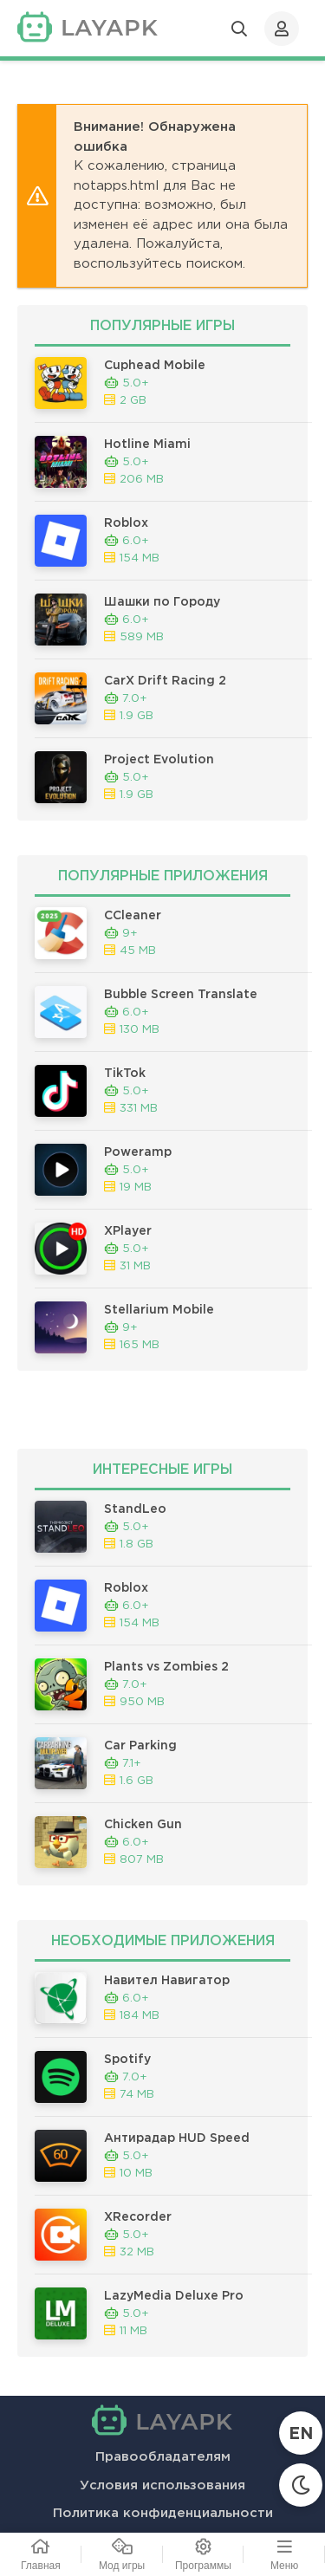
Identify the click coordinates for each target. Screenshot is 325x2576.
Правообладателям (163, 2456)
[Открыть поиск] (239, 28)
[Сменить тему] (300, 2485)
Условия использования (162, 2485)
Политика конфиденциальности (163, 2513)
